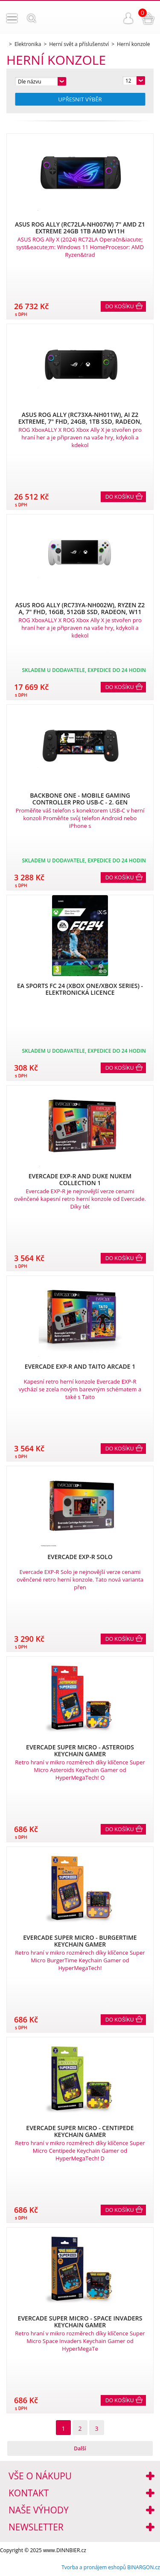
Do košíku (119, 307)
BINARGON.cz (143, 2567)
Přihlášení (128, 18)
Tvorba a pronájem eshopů (93, 2567)
